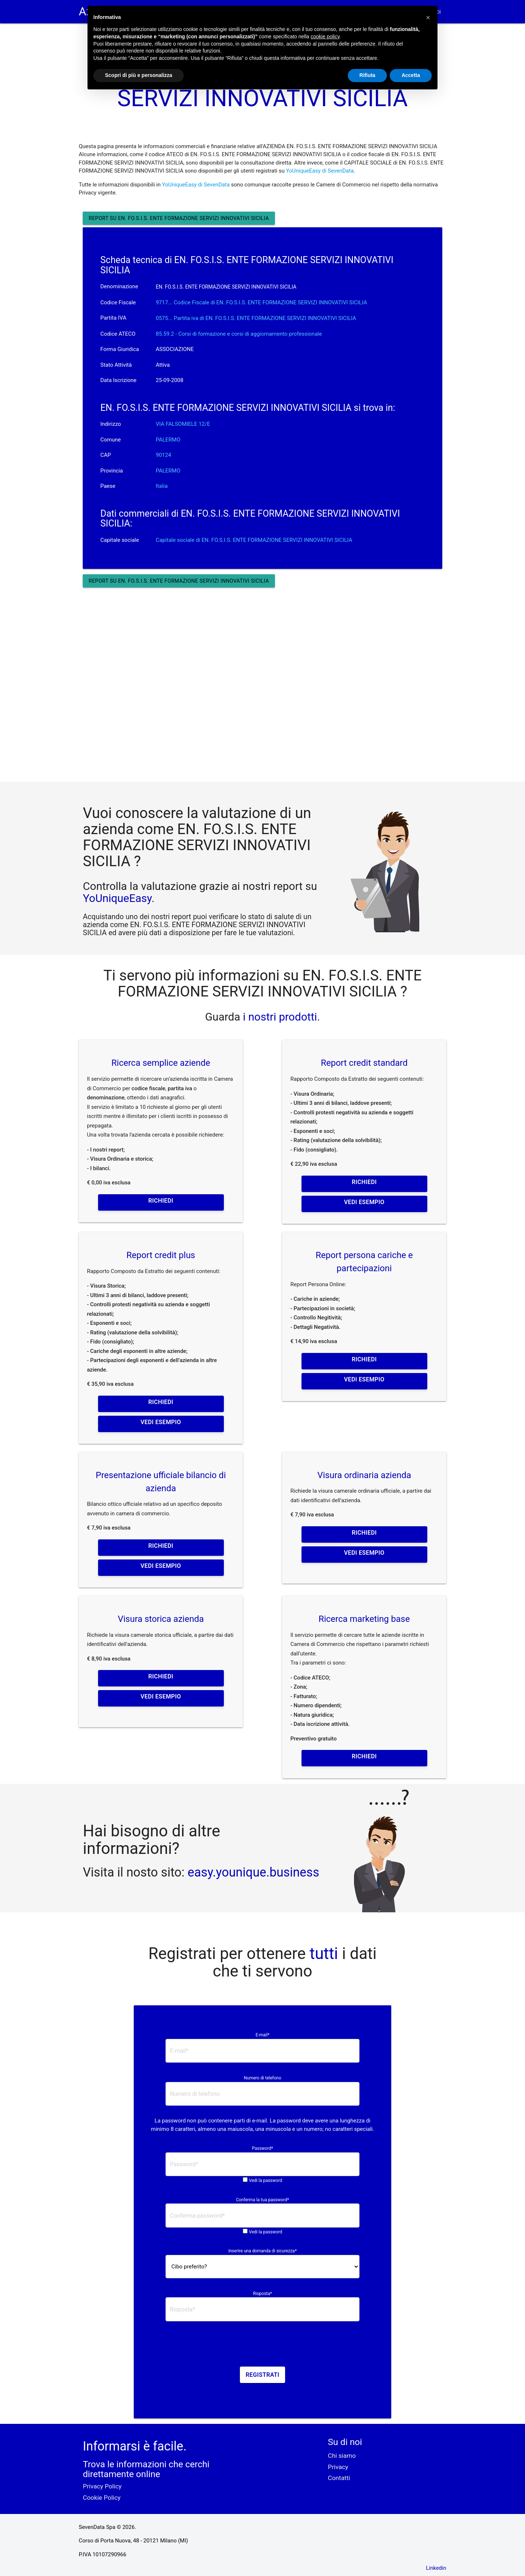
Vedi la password (265, 2180)
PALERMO (168, 439)
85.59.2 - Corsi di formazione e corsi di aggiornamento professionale (239, 334)
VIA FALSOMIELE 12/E (183, 424)
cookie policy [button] (325, 36)
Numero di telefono (262, 2078)
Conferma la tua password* (262, 2199)
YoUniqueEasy (117, 898)
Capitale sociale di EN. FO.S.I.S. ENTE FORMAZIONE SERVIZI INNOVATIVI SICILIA (254, 540)
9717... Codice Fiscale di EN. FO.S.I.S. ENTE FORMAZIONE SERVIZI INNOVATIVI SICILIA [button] (261, 302)
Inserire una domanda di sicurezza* (262, 2250)
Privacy (338, 2467)
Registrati (263, 2374)
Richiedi (160, 1200)
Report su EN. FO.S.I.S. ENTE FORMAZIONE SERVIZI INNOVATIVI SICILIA (179, 218)
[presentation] (262, 2346)
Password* (262, 2148)
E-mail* (262, 2034)
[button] (428, 17)
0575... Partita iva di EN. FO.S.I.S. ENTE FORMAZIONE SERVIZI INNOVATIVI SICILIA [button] (256, 318)
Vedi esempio (364, 1202)
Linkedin (436, 2568)
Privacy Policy (102, 2486)
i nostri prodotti (278, 1016)
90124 (163, 455)
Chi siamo (342, 2455)
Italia (162, 486)
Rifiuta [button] (367, 75)
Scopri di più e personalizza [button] (138, 75)
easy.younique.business (253, 1872)
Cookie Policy (101, 2497)
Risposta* (262, 2293)
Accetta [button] (410, 75)
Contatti (339, 2477)
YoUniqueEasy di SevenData (320, 170)
